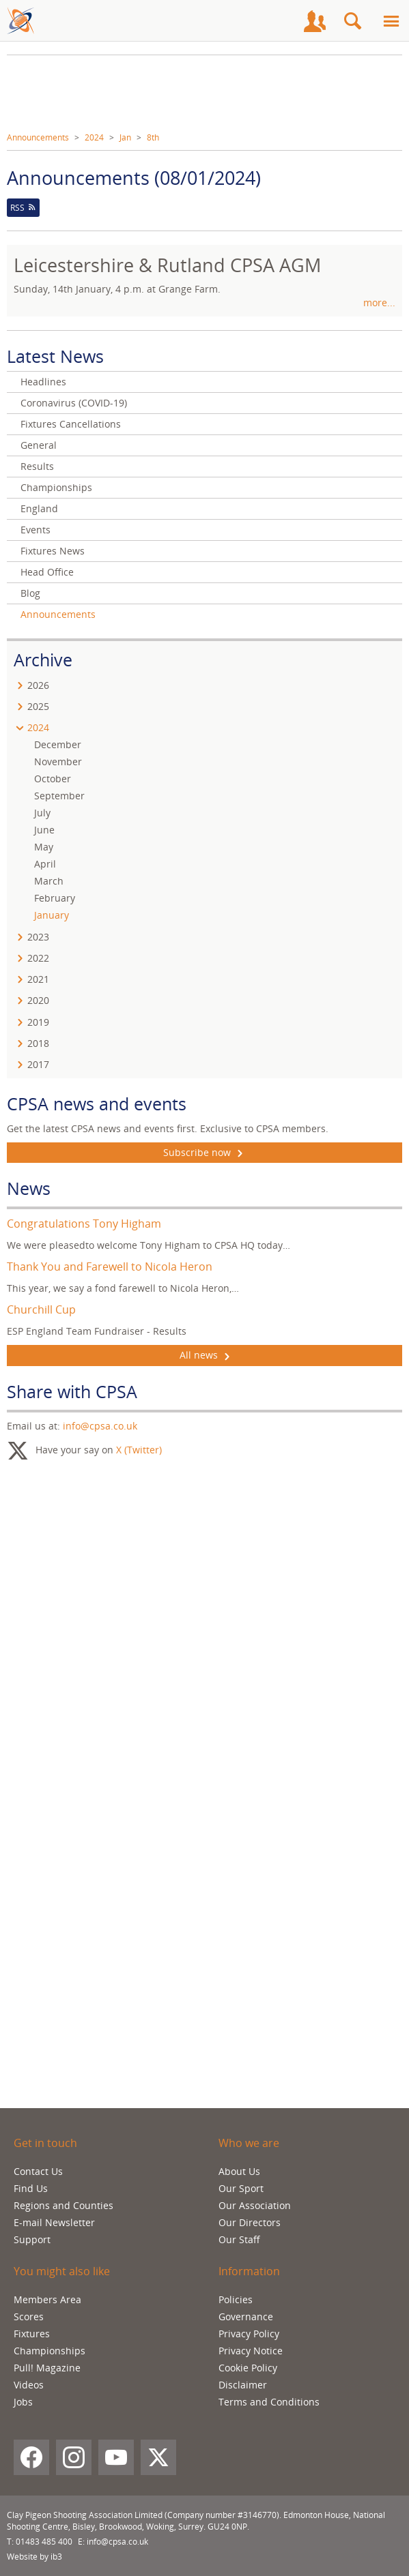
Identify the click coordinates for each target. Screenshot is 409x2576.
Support (32, 2239)
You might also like (62, 2271)
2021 (38, 979)
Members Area (47, 2299)
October (52, 778)
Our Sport (241, 2188)
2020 (38, 1000)
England (39, 508)
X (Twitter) (139, 1448)
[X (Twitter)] (158, 2457)
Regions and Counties (63, 2205)
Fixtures (32, 2333)
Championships (56, 487)
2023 (38, 936)
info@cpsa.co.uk (100, 1425)
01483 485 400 (44, 2541)
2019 (38, 1022)
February (54, 897)
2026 (38, 685)
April (45, 863)
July (42, 812)
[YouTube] (116, 2457)
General (38, 445)
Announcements (38, 137)
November (58, 761)
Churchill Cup (41, 1309)
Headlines (43, 381)
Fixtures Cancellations (70, 423)
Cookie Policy (247, 2367)
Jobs (23, 2401)
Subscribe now (204, 1152)
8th (153, 137)
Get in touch (45, 2142)
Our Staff (239, 2239)
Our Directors (249, 2222)
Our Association (254, 2205)
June (44, 829)
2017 (38, 1064)
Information (249, 2271)
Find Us (31, 2188)
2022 (38, 957)
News (29, 1188)
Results (37, 466)
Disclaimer (242, 2384)
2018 (38, 1043)
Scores (29, 2316)
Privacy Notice (250, 2350)
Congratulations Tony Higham (84, 1223)
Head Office (47, 571)
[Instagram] (73, 2457)
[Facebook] (31, 2457)
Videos (29, 2384)
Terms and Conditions (269, 2401)
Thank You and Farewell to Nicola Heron (109, 1266)
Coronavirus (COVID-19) (73, 402)
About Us (239, 2171)
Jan (125, 137)
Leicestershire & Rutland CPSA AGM (167, 265)
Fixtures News (52, 550)
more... (379, 302)
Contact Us (38, 2171)
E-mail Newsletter (54, 2222)
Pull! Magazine (47, 2367)
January (51, 914)
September (59, 795)
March (49, 880)
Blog (30, 593)
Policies (235, 2299)
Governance (245, 2316)
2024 (94, 137)
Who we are (248, 2142)
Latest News (55, 356)
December (57, 744)
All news (205, 1355)
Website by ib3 (34, 2556)
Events (35, 529)
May (43, 846)
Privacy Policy (248, 2333)
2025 (38, 706)
